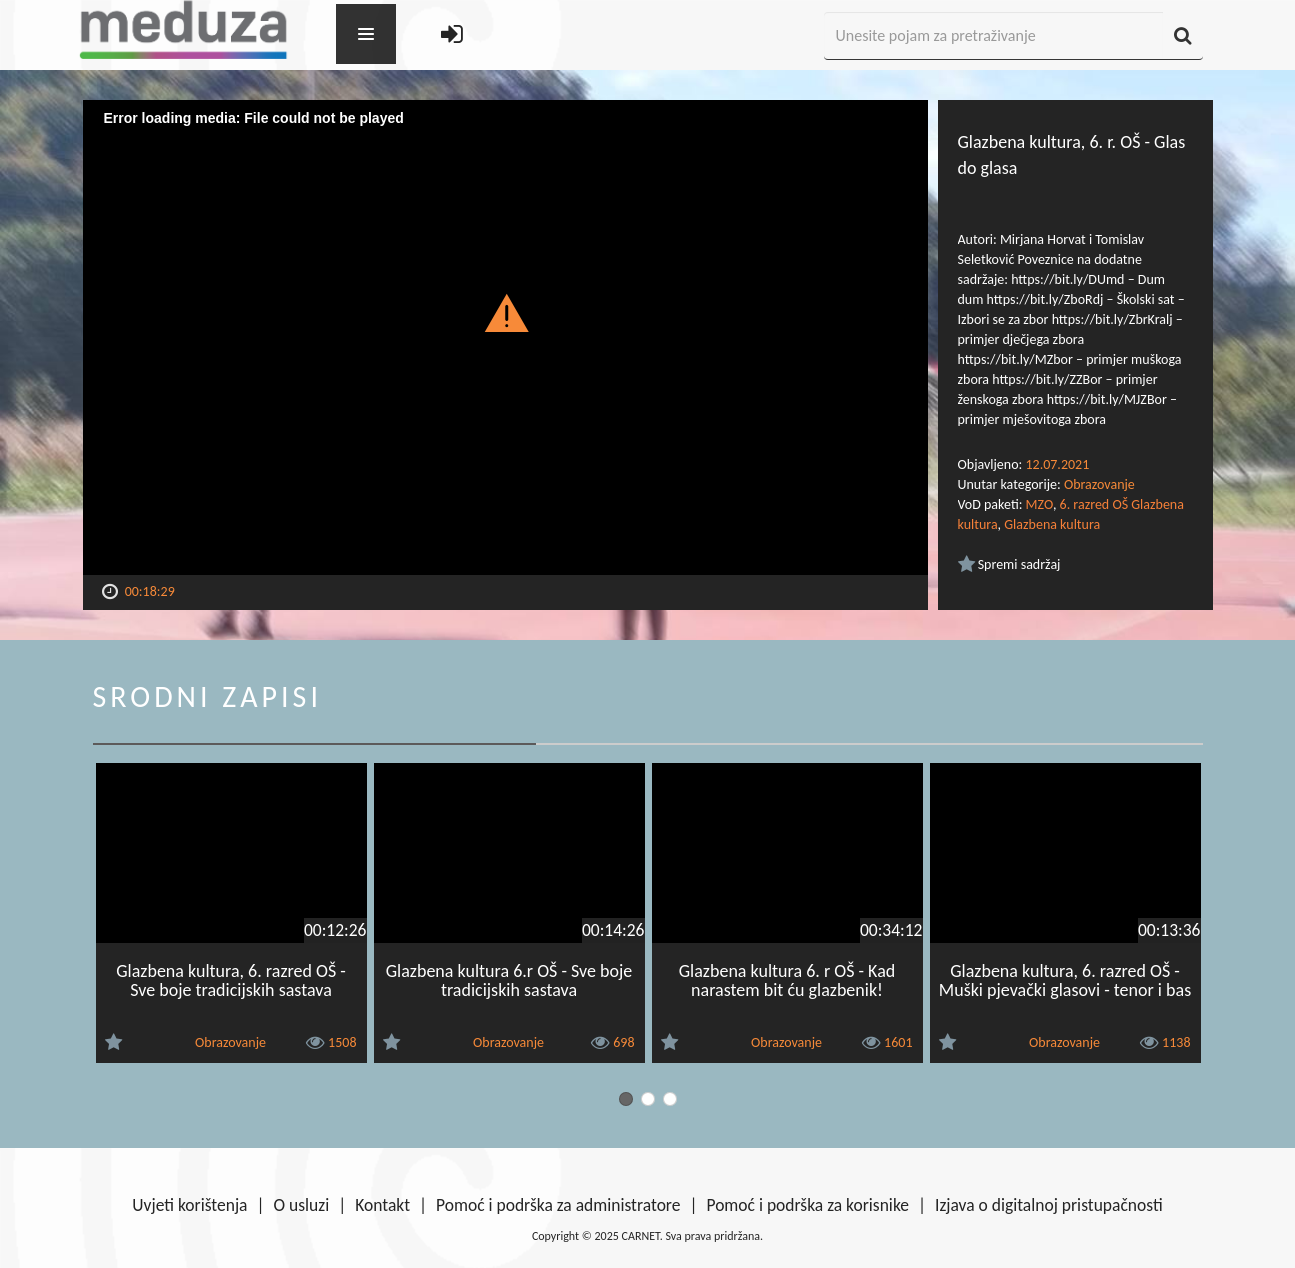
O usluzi (302, 1205)
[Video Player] (505, 337)
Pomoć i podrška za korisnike (807, 1205)
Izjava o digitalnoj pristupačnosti (1049, 1205)
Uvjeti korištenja (189, 1205)
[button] (505, 312)
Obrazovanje (1099, 484)
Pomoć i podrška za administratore (558, 1205)
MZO (1039, 504)
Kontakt (382, 1205)
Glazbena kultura (1052, 524)
